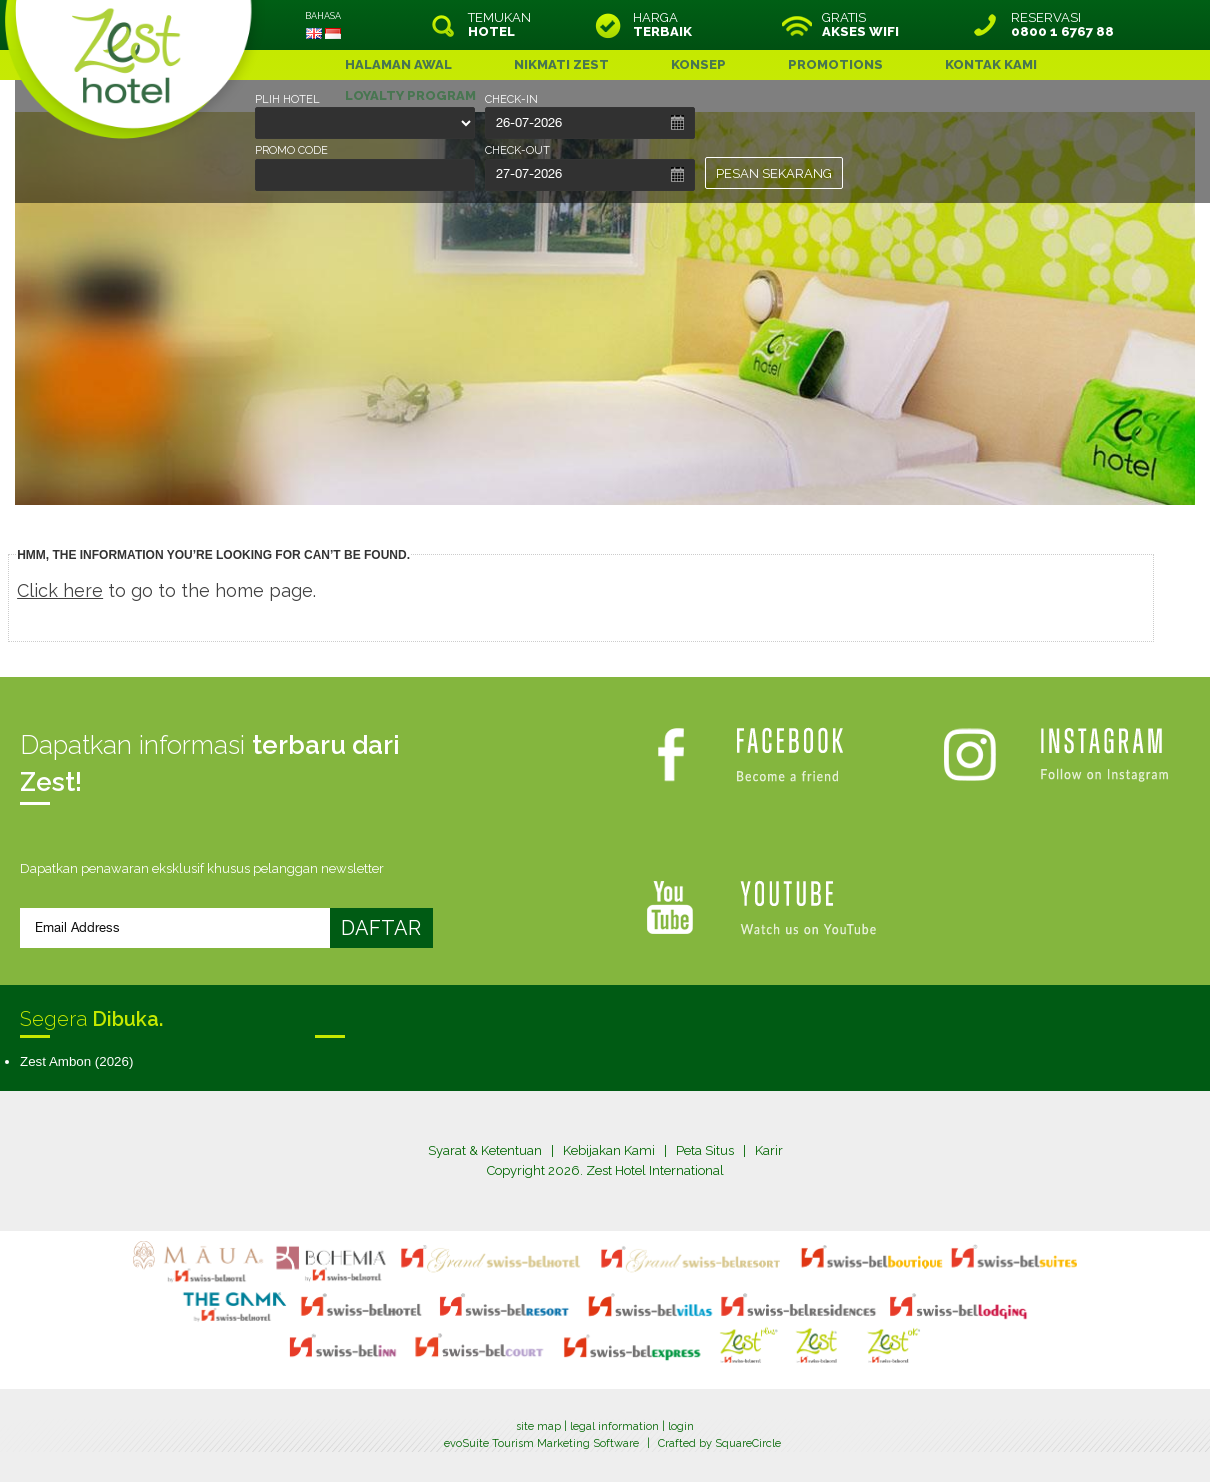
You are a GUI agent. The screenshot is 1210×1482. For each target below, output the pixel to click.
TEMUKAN (499, 25)
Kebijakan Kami (609, 1150)
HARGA (662, 25)
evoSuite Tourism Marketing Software (541, 1443)
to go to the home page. (166, 590)
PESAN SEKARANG (774, 173)
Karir (769, 1150)
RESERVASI (1062, 25)
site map (538, 1426)
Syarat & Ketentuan (485, 1150)
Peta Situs (705, 1150)
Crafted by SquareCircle (719, 1443)
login (681, 1426)
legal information (614, 1426)
